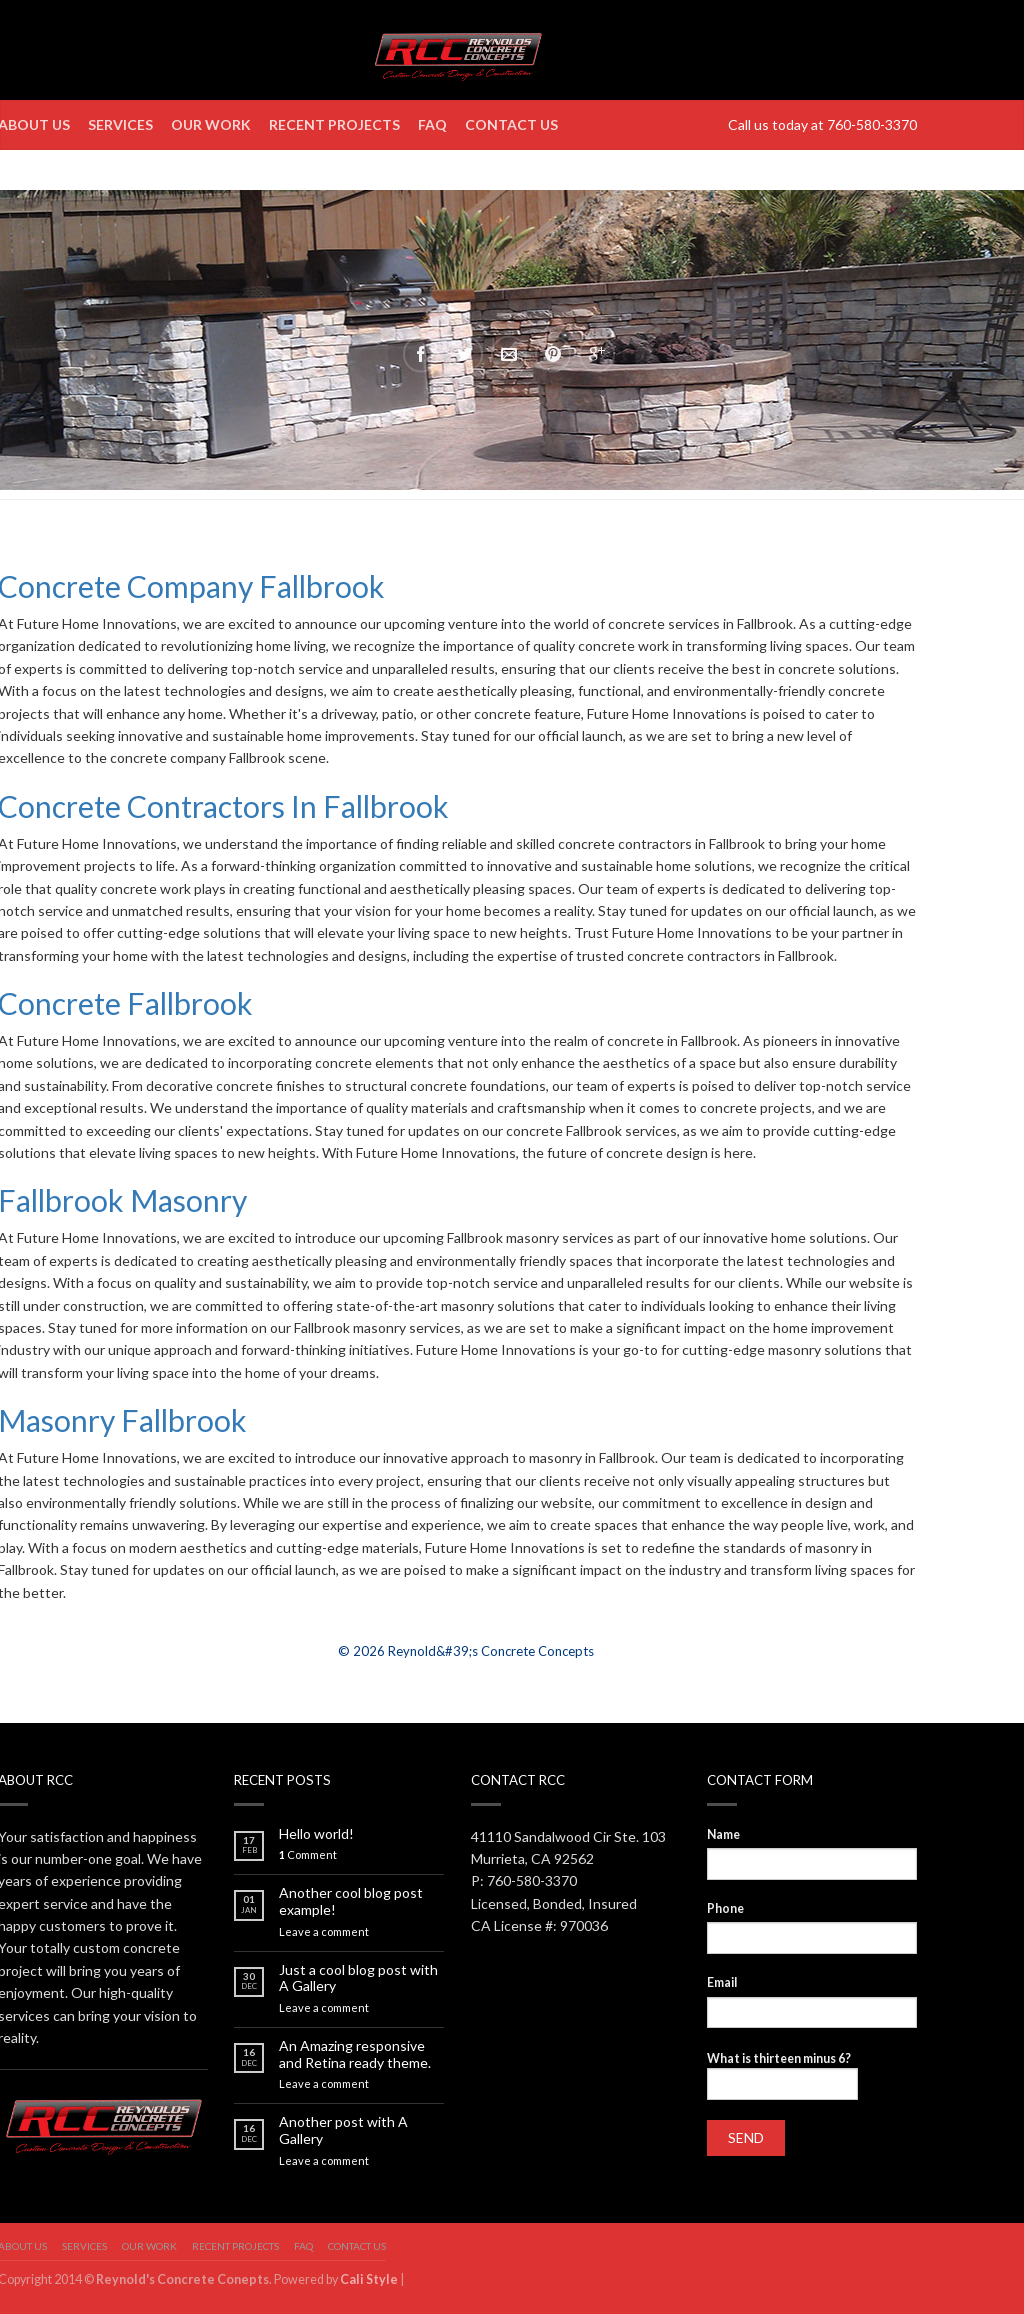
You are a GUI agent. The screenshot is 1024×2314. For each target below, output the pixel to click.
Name (723, 1834)
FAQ (432, 124)
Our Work (211, 124)
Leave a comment (324, 1931)
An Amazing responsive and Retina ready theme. (355, 2054)
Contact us (511, 124)
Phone (725, 1908)
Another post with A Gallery (343, 2130)
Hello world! (316, 1834)
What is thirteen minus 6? (779, 2058)
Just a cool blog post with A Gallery (358, 1978)
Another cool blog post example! (351, 1901)
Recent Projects (334, 124)
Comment (308, 1854)
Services (120, 124)
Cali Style (369, 2279)
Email (722, 1982)
